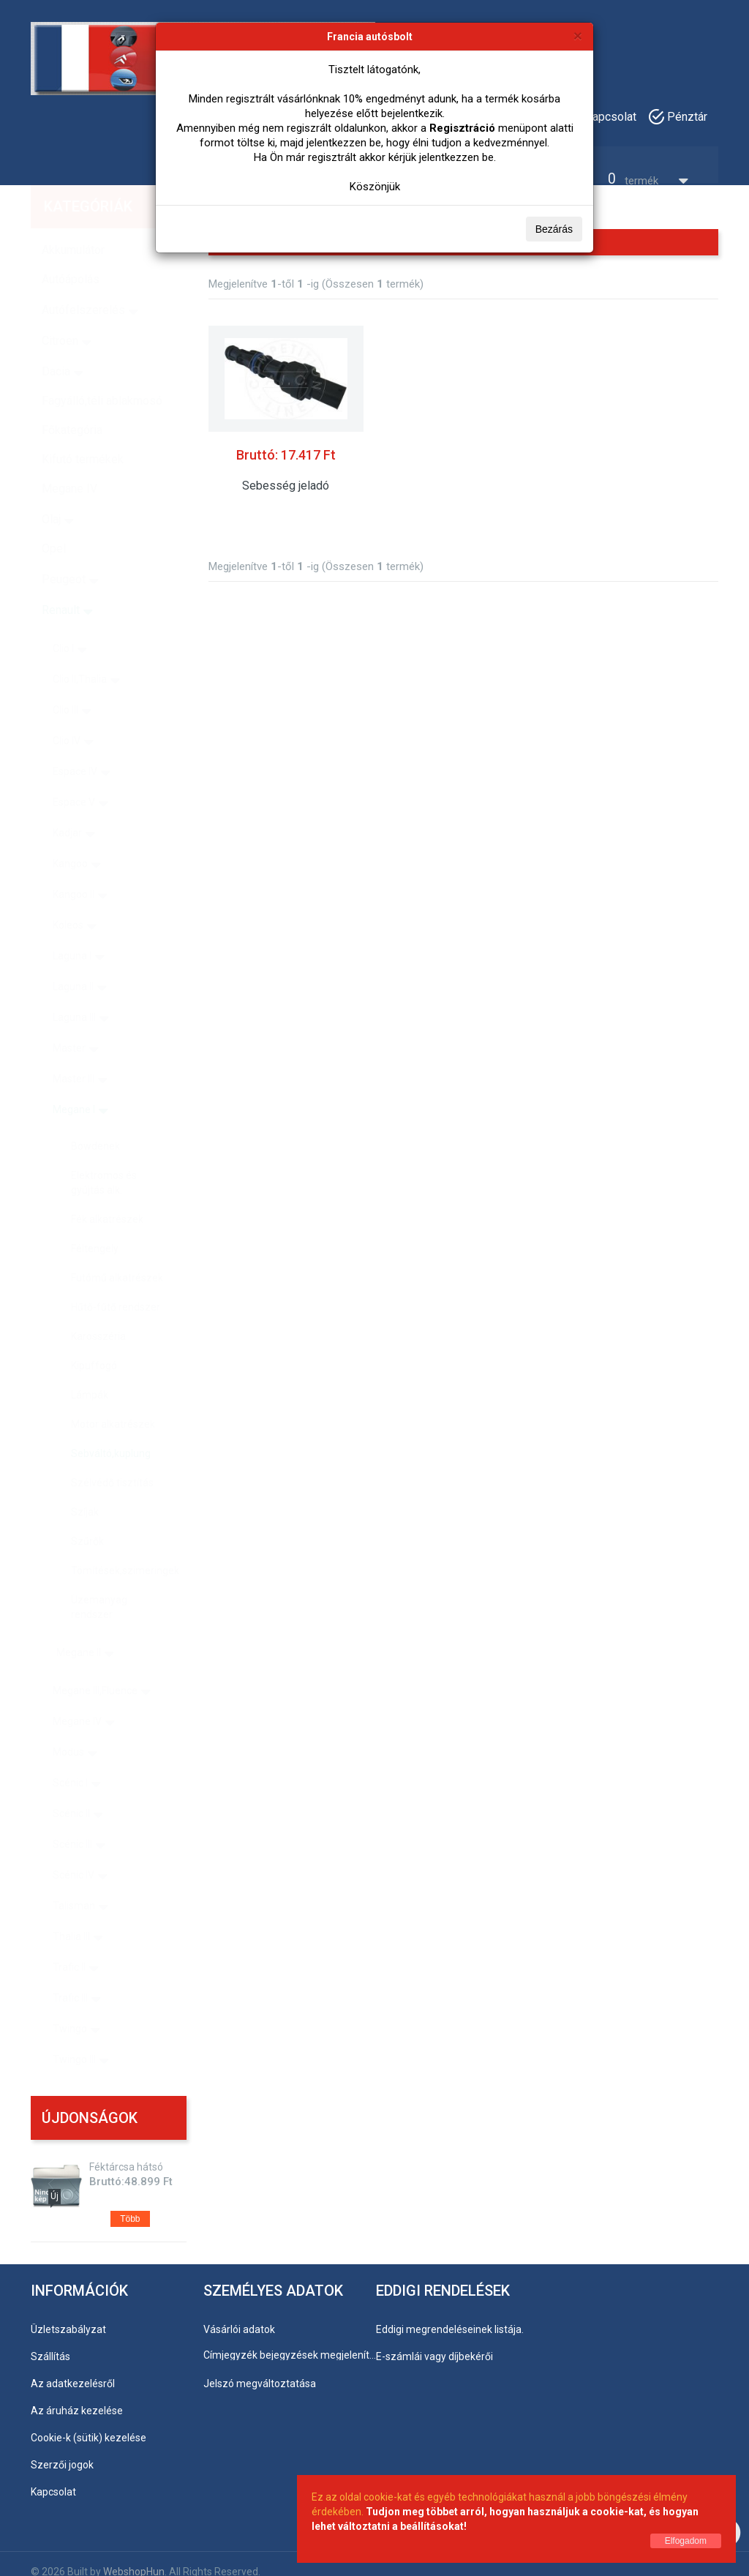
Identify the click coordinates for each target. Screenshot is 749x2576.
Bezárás (554, 229)
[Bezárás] (577, 35)
